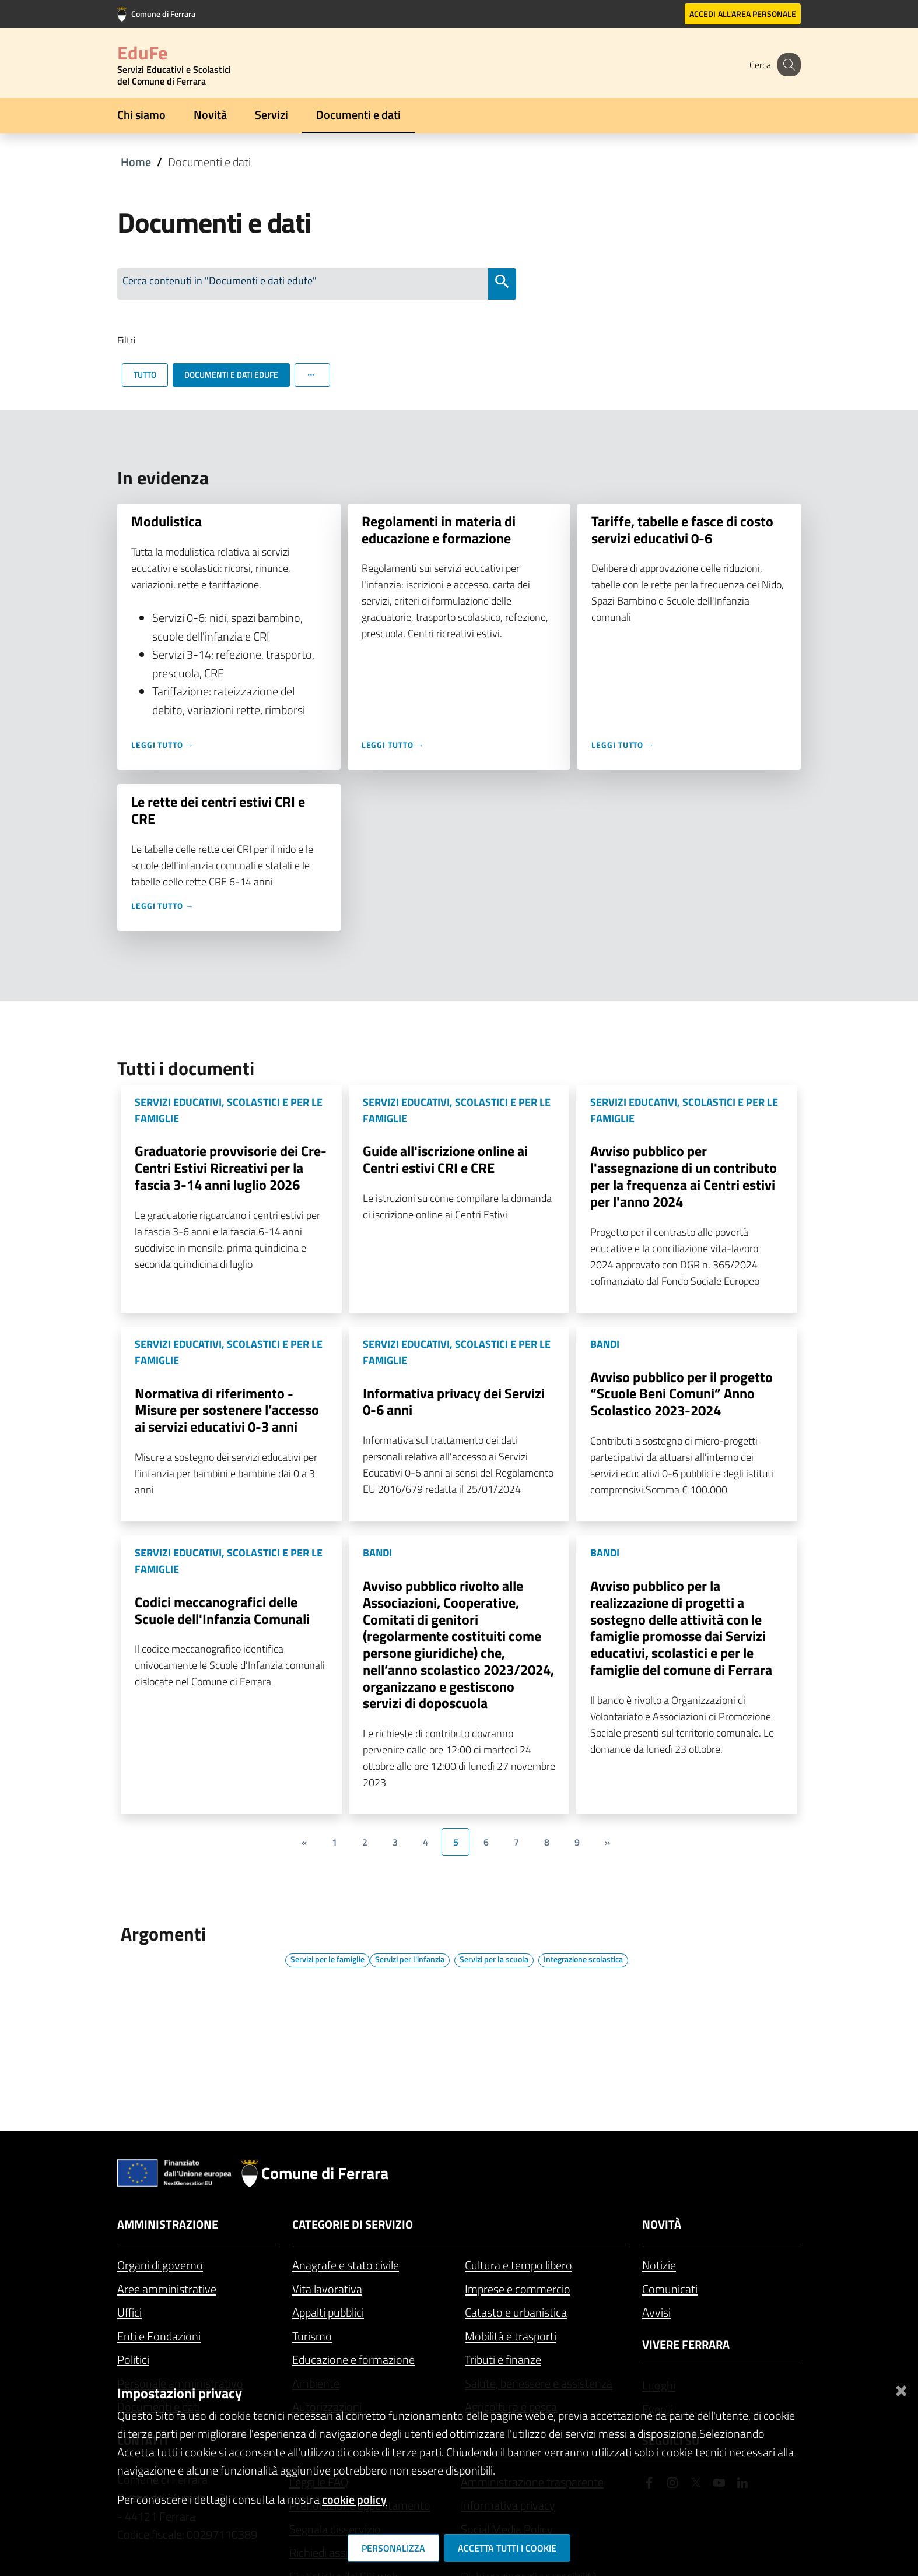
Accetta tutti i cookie (507, 2548)
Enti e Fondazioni (159, 2336)
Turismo (312, 2336)
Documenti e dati (358, 115)
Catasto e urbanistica (516, 2312)
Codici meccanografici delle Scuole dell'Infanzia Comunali (222, 1610)
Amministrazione (167, 2224)
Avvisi (656, 2312)
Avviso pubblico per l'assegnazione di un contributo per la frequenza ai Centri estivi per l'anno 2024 (683, 1175)
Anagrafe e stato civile (345, 2265)
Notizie (659, 2265)
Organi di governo (160, 2265)
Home (136, 162)
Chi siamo (141, 115)
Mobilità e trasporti (510, 2336)
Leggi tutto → (162, 745)
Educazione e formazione (353, 2359)
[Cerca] (787, 65)
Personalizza (393, 2548)
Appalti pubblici (328, 2312)
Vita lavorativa (327, 2289)
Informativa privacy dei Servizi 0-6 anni (454, 1402)
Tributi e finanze (503, 2359)
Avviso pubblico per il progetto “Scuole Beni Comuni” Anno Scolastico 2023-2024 (681, 1393)
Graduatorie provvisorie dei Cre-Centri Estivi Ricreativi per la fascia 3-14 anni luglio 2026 (231, 1167)
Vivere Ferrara (686, 2344)
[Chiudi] (901, 2388)
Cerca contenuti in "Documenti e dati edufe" (219, 281)
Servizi (271, 115)
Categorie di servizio (352, 2224)
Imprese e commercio (517, 2289)
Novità (210, 115)
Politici (133, 2359)
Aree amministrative (166, 2289)
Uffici (129, 2312)
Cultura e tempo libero (518, 2265)
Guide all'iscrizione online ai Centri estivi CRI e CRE (445, 1159)
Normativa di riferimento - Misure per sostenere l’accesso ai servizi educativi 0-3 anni (227, 1410)
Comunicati (670, 2289)
